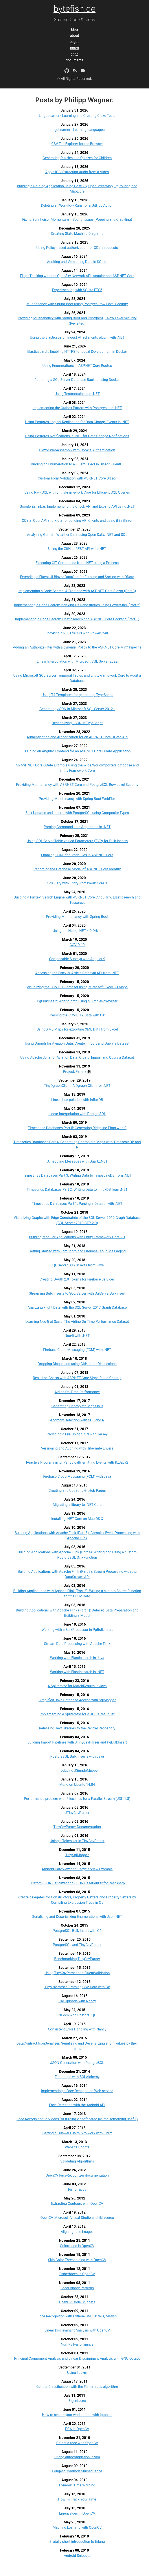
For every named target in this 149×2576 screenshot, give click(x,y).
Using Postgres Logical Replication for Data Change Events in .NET (77, 422)
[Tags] (83, 71)
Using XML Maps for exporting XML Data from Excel (77, 1029)
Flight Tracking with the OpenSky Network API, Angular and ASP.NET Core (77, 276)
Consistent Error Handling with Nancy (77, 2029)
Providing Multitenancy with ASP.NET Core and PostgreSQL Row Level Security (77, 785)
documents (74, 60)
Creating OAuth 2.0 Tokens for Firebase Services (77, 1279)
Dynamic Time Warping (77, 2485)
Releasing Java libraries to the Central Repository (77, 1728)
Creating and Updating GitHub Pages (77, 1490)
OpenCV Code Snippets (77, 2302)
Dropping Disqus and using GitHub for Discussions (77, 1364)
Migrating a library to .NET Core (77, 1505)
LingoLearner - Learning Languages (77, 130)
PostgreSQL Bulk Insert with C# (77, 1931)
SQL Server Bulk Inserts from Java (77, 1265)
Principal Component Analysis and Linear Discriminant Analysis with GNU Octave (77, 2358)
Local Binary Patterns (77, 2288)
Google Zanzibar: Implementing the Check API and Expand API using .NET (77, 506)
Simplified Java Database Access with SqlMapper (77, 1700)
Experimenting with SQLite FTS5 (77, 290)
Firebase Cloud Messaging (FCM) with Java (77, 1476)
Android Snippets (77, 2556)
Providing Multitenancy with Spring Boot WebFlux (77, 799)
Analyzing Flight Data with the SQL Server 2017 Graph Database (77, 1307)
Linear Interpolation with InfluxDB (77, 1100)
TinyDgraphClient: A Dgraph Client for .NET (77, 1086)
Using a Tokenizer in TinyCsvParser (77, 1841)
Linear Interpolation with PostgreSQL (77, 1114)
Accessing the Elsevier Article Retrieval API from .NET (77, 973)
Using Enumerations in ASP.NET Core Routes (77, 366)
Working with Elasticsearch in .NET (77, 1672)
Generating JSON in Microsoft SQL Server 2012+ (77, 709)
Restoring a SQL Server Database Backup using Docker (77, 380)
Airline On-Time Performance (77, 1392)
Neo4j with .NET (77, 1336)
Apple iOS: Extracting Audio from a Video (77, 172)
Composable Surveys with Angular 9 (77, 959)
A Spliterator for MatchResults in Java (77, 1686)
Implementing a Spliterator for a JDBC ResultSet (77, 1714)
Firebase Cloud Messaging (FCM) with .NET (77, 1350)
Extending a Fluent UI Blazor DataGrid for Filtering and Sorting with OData (77, 577)
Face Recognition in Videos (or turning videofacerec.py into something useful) (77, 2119)
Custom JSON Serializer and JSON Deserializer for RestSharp (77, 1883)
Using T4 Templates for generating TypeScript (77, 695)
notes (74, 48)
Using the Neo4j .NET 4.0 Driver (77, 931)
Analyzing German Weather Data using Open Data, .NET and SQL (77, 535)
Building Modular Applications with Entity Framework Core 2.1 (77, 1237)
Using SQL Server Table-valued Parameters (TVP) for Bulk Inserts (77, 841)
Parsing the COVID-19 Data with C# (77, 1015)
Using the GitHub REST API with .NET (77, 549)
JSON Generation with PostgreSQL (77, 2063)
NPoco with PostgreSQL (77, 2015)
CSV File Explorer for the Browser (77, 144)
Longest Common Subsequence (77, 2471)
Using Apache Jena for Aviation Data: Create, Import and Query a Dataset (77, 1057)
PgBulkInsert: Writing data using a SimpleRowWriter (77, 1001)
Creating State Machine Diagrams (77, 234)
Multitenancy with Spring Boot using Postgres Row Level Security (77, 304)
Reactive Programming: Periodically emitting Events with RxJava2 (77, 1462)
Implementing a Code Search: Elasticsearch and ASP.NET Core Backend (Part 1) (77, 619)
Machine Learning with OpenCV (77, 2527)
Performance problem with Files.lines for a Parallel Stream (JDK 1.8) (77, 1799)
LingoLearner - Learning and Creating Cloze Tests (77, 116)
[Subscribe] (75, 71)
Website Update (77, 2147)
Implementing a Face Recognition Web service (77, 2091)
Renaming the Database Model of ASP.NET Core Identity (77, 869)
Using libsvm (77, 2372)
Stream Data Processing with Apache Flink (77, 1644)
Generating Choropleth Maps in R (77, 1406)
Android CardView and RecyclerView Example (77, 1869)
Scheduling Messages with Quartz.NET (77, 1161)
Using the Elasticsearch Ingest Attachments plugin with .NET (77, 337)
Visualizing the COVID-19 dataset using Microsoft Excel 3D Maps (77, 987)
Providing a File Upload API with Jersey (77, 1434)
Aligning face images (77, 2232)
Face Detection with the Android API (77, 2105)
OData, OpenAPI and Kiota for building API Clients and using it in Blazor (77, 520)
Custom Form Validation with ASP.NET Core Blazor (77, 478)
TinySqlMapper (77, 1855)
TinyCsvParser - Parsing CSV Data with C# (77, 1987)
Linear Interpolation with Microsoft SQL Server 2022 (77, 661)
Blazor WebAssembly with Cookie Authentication (77, 450)
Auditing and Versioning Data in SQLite (77, 262)
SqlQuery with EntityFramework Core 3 (77, 883)
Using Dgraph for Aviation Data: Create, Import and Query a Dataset (77, 1043)
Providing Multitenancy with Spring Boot (77, 917)
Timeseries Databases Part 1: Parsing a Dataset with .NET (77, 1204)
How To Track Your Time (77, 2499)
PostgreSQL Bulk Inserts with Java (77, 1756)
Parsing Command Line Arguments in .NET (77, 827)
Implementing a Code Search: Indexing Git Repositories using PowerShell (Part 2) (77, 605)
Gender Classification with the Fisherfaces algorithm (77, 2387)
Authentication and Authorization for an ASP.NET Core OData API (77, 737)
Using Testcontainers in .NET (77, 394)
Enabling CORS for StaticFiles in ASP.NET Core (77, 855)
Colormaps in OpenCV (77, 2246)
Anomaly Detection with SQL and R (77, 1420)
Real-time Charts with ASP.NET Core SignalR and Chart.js (77, 1378)
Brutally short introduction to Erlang (77, 2541)
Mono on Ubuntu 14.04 (77, 1784)
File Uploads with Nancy (77, 2001)
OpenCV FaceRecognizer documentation (77, 2175)
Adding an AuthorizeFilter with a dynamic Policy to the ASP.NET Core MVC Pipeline (77, 647)
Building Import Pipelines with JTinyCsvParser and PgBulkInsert (77, 1742)
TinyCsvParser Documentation (77, 1827)
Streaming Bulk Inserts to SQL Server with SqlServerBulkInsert (77, 1293)
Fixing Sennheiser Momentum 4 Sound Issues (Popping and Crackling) (77, 219)
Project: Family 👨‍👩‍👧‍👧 (77, 1071)
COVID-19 (77, 945)
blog (74, 29)
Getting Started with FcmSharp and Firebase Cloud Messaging (77, 1251)
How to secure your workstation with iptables (77, 2415)
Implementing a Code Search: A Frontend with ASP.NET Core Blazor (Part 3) (77, 591)
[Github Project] (67, 71)
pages (74, 42)
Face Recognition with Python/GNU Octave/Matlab (77, 2316)
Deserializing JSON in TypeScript (77, 723)
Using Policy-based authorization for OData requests (77, 248)
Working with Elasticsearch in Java (77, 1658)
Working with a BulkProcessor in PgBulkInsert (77, 1630)
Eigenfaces (77, 2401)
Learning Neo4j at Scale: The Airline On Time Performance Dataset (77, 1321)
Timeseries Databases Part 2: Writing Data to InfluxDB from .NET (77, 1189)
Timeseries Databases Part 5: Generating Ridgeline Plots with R (77, 1128)
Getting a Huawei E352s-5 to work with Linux (77, 2133)
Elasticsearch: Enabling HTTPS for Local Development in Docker (77, 351)
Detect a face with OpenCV (77, 2443)
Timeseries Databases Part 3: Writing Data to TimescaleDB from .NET (77, 1175)
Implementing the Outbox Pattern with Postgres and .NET (77, 408)
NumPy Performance (77, 2344)
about (74, 35)
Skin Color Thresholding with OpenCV (77, 2260)
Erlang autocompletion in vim (77, 2457)
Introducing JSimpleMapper (77, 1770)
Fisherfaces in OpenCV (77, 2274)
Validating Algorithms (77, 2161)
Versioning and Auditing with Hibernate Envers (77, 1448)
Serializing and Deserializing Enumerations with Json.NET (77, 1917)
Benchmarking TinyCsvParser (77, 1959)
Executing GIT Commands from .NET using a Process (77, 563)
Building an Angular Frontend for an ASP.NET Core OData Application (77, 751)
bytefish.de (74, 9)
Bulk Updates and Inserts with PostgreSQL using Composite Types (77, 813)
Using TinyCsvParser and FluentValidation (77, 1973)
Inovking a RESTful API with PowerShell (77, 633)
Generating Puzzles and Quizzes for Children (77, 158)
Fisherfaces (77, 2189)
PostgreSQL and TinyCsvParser (77, 1945)
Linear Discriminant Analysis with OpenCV (77, 2330)
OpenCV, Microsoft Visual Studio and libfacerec (77, 2218)
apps (74, 54)
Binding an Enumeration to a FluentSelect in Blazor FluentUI (77, 464)
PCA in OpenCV (77, 2429)
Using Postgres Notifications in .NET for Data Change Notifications (77, 436)
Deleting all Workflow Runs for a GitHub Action (77, 205)
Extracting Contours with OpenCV (77, 2203)
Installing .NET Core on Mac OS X (77, 1519)
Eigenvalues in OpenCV (77, 2513)
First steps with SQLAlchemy (77, 2077)
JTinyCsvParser (77, 1813)
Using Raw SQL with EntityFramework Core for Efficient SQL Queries (77, 492)
